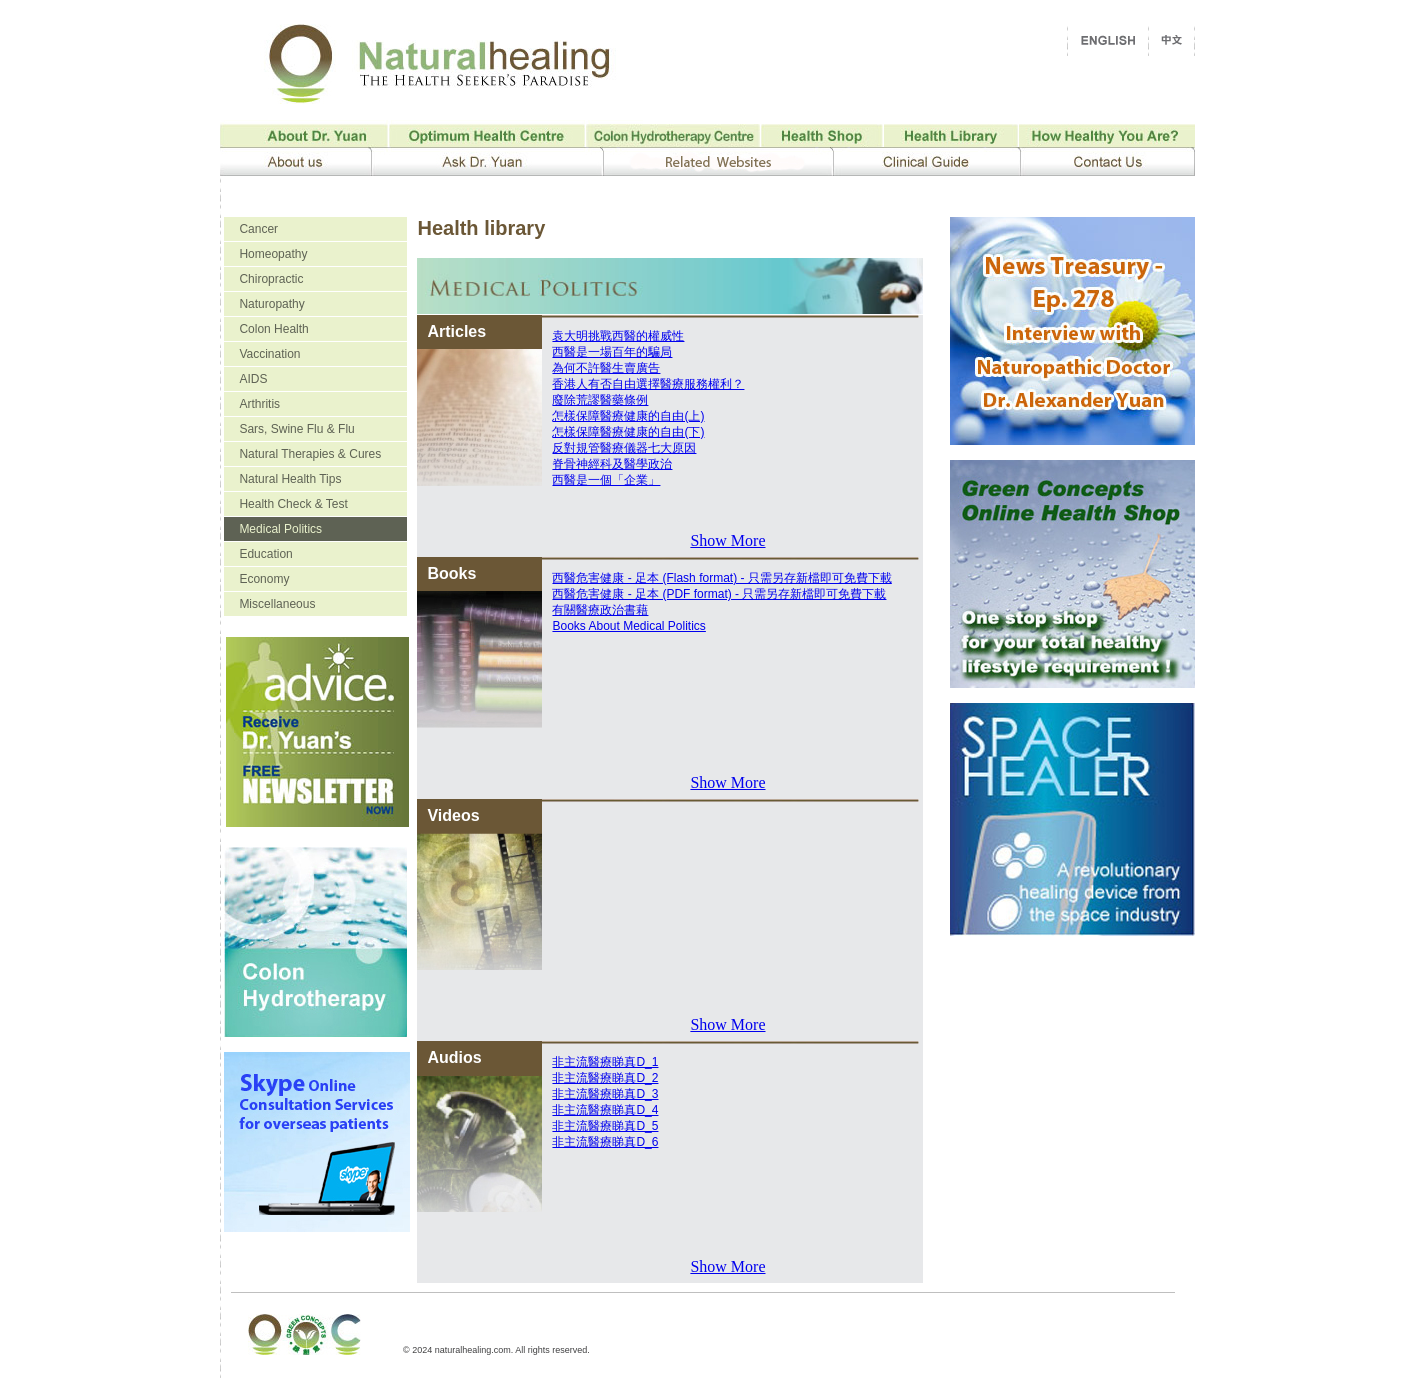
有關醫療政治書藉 (600, 610)
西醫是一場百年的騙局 (612, 352)
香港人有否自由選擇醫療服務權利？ (648, 384)
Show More (727, 540)
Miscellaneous (277, 604)
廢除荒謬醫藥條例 (600, 400)
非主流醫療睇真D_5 (605, 1126)
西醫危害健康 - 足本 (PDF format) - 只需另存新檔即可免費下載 (719, 594)
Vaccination (269, 354)
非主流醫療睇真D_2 (605, 1078)
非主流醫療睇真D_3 (605, 1094)
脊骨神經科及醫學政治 (612, 464)
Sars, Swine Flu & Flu (296, 429)
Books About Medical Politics (628, 626)
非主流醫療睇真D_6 (605, 1142)
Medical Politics (280, 529)
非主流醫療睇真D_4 (605, 1110)
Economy (264, 579)
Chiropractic (271, 279)
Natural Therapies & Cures (310, 454)
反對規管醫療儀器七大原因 (624, 448)
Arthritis (259, 404)
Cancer (258, 229)
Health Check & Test (293, 504)
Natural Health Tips (290, 479)
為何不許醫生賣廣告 (606, 368)
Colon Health (273, 329)
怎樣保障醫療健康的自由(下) (628, 432)
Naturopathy (271, 304)
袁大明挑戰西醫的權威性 (618, 336)
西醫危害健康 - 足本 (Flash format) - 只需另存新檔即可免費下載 (721, 578)
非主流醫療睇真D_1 (605, 1062)
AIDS (253, 379)
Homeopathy (273, 254)
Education (265, 554)
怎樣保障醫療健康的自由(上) (628, 416)
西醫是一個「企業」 (606, 480)
